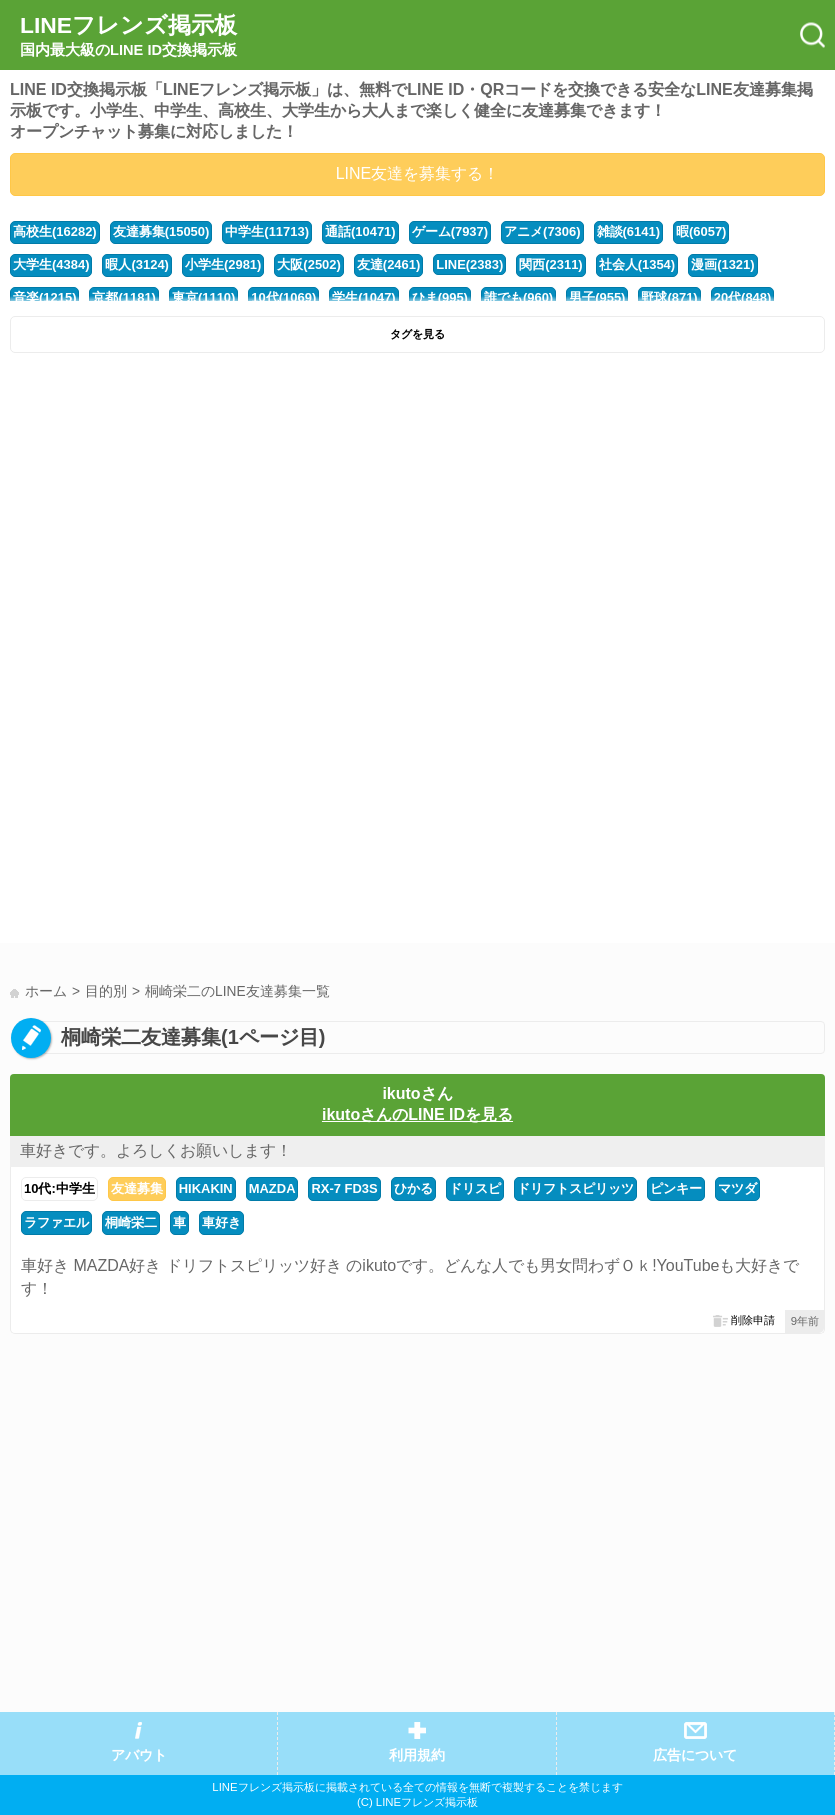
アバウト (139, 1755)
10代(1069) (283, 297)
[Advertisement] (417, 513)
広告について (695, 1755)
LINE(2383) (469, 264)
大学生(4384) (51, 264)
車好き (221, 1222)
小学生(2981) (223, 264)
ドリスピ (475, 1188)
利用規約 (417, 1755)
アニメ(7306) (542, 231)
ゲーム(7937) (450, 231)
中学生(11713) (267, 231)
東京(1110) (203, 297)
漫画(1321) (722, 264)
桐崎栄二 (131, 1222)
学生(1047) (363, 297)
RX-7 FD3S (344, 1188)
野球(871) (669, 297)
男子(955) (597, 297)
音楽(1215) (44, 297)
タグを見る (417, 334)
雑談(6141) (628, 231)
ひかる (413, 1188)
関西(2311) (550, 264)
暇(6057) (701, 231)
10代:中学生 (59, 1188)
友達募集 (137, 1188)
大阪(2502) (308, 264)
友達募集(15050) (161, 231)
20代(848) (743, 297)
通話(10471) (360, 231)
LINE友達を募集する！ (418, 173)
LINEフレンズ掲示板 (128, 36)
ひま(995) (440, 297)
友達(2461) (388, 264)
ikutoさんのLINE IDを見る (417, 1114)
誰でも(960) (518, 297)
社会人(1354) (637, 264)
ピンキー (676, 1188)
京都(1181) (123, 297)
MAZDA (272, 1188)
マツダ (737, 1188)
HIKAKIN (206, 1188)
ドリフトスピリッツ (575, 1188)
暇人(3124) (136, 264)
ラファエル (56, 1222)
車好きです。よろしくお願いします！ (156, 1150)
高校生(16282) (55, 231)
